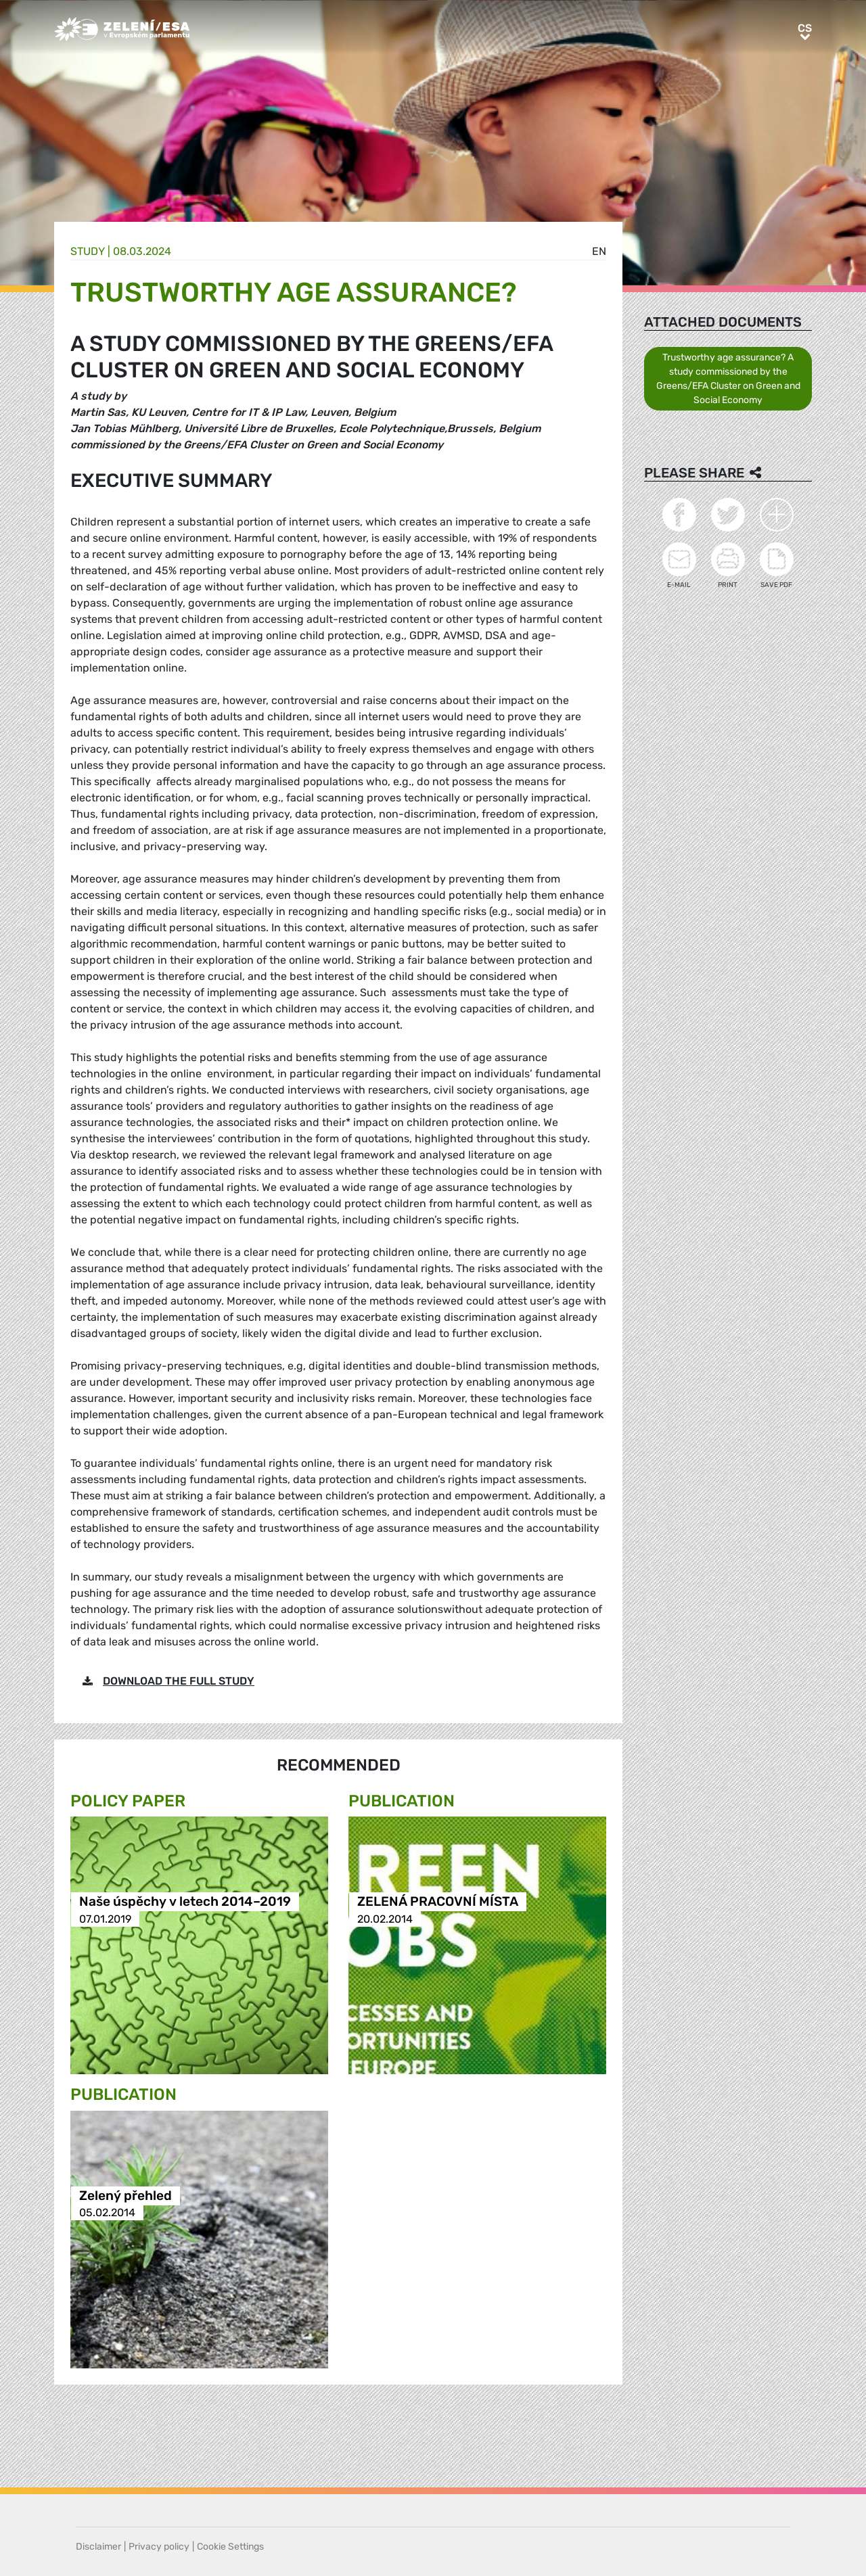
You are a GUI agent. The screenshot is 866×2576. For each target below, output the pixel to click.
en (599, 251)
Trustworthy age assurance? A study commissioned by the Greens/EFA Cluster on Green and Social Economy (728, 379)
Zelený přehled (125, 2195)
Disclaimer (98, 2546)
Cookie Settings (230, 2546)
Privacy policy (159, 2546)
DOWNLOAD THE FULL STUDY (178, 1681)
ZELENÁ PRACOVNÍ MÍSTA (437, 1902)
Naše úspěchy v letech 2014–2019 (185, 1902)
